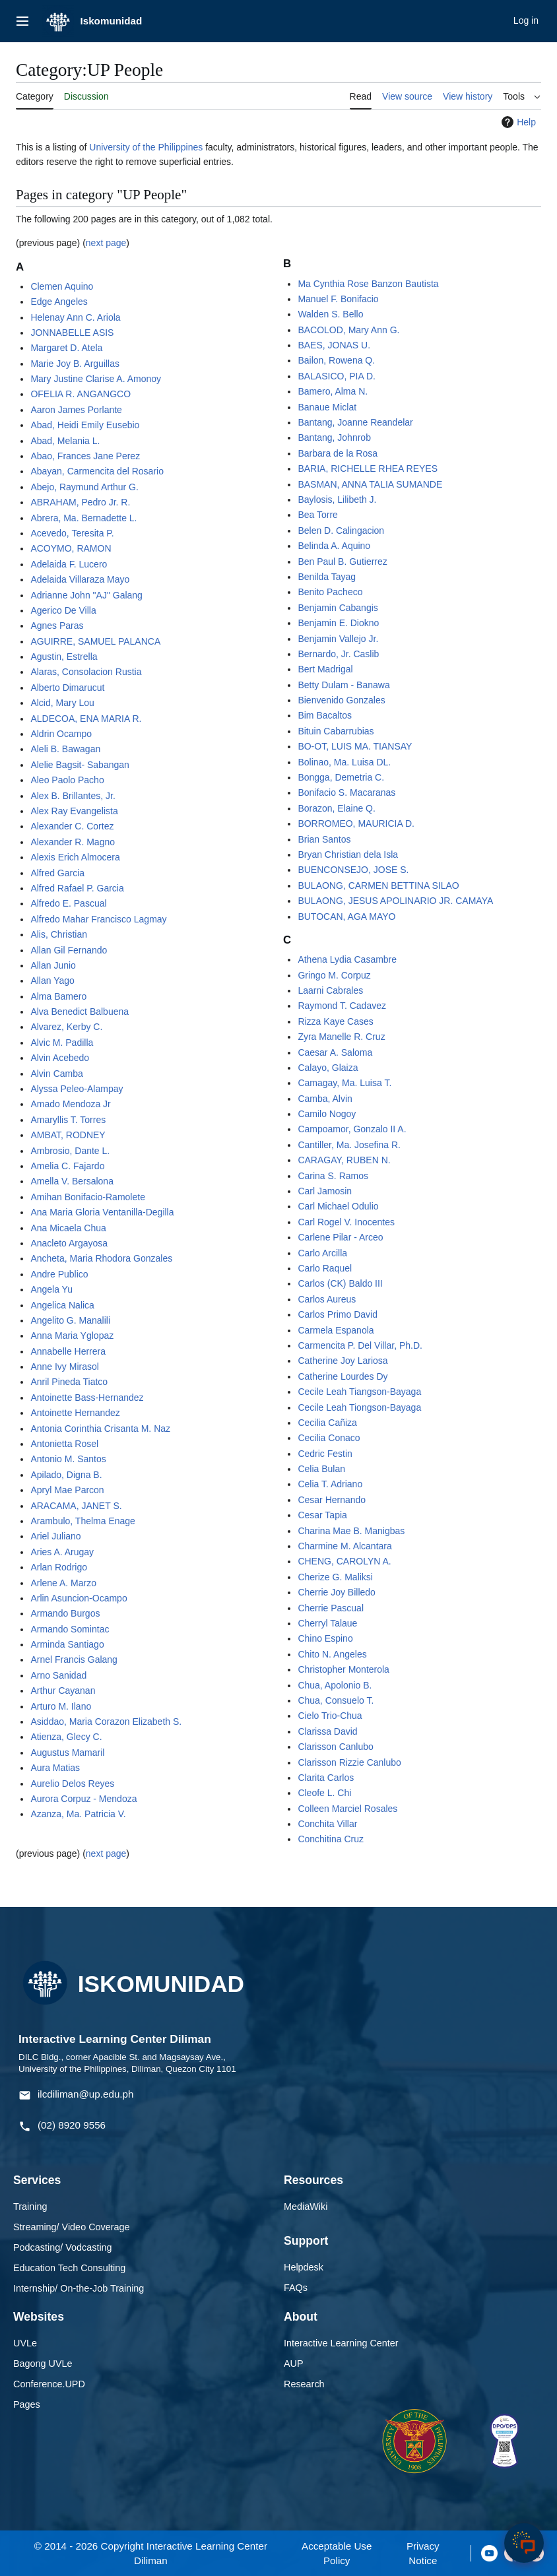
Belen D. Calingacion (341, 530)
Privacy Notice (423, 2552)
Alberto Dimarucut (67, 687)
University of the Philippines (146, 147)
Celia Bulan (321, 1469)
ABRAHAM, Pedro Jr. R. (80, 502)
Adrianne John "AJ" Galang (86, 595)
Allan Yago (52, 980)
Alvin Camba (56, 1073)
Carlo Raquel (325, 1268)
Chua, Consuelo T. (336, 1700)
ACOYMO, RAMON (70, 548)
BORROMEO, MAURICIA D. (356, 823)
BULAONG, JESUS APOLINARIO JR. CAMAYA (395, 900)
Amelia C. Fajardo (67, 1166)
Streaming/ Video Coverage (71, 2227)
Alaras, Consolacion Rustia (85, 671)
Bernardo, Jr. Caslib (338, 654)
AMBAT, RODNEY (67, 1135)
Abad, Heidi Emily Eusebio (84, 425)
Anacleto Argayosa (69, 1243)
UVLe (25, 2343)
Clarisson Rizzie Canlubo (349, 1762)
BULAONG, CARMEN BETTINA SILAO (378, 885)
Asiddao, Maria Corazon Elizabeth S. (105, 1721)
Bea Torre (317, 514)
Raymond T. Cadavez (342, 1005)
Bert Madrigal (325, 669)
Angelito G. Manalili (70, 1320)
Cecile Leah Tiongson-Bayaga (359, 1407)
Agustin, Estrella (63, 656)
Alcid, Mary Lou (62, 702)
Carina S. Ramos (333, 1176)
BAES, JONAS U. (334, 345)
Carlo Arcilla (322, 1253)
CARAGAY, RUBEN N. (344, 1160)
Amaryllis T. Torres (68, 1119)
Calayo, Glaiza (328, 1067)
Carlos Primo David (337, 1314)
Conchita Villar (327, 1824)
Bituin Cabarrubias (336, 731)
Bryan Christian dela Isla (348, 854)
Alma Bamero (58, 996)
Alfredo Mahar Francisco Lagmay (98, 919)
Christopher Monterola (343, 1669)
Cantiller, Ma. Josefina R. (349, 1145)
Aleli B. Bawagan (65, 749)
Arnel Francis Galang (73, 1659)
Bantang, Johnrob (334, 437)
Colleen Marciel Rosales (347, 1808)
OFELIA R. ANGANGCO (80, 394)
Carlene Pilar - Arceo (340, 1237)
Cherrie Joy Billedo (337, 1592)
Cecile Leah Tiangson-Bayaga (359, 1391)
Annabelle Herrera (68, 1351)
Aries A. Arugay (62, 1552)
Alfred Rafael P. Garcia (76, 888)
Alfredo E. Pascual (68, 903)
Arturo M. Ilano (60, 1706)
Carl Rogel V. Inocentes (346, 1222)
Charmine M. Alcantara (344, 1546)
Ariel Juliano (55, 1536)
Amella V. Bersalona (72, 1181)
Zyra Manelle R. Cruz (341, 1036)
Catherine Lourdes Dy (342, 1376)
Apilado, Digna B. (66, 1474)
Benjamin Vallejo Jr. (338, 638)
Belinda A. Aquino (334, 545)
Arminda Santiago (67, 1644)
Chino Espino (325, 1638)
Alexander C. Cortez (72, 826)
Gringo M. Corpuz (334, 975)
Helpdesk (303, 2267)
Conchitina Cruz (331, 1839)
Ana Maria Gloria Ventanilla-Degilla (102, 1212)
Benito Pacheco (330, 592)
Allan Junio (53, 965)
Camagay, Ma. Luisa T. (344, 1083)
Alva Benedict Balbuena (79, 1011)
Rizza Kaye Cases (335, 1021)
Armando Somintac (69, 1629)
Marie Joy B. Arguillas (74, 363)
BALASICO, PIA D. (337, 376)
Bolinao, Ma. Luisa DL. (344, 762)
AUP (294, 2363)
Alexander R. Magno (72, 842)
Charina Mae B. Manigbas (351, 1531)
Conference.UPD (49, 2384)
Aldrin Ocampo (61, 733)
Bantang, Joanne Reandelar (355, 422)
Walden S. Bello (330, 314)
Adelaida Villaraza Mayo (79, 579)
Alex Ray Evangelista (73, 811)
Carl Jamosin (325, 1191)
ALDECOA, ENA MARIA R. (85, 718)
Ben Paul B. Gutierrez (342, 561)
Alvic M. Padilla (61, 1042)
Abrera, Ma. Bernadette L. (83, 518)
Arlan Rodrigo (58, 1567)
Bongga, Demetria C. (341, 777)
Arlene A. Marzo (63, 1583)
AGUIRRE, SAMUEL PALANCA (95, 641)
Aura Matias (55, 1767)
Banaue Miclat (327, 407)
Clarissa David (327, 1731)
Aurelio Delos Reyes (72, 1783)
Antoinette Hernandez (74, 1412)
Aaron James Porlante (76, 409)
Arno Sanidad (58, 1675)
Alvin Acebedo (59, 1057)
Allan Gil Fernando (68, 950)
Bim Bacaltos (325, 715)
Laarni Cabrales (330, 990)
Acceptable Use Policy (337, 2552)
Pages (26, 2404)
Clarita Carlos (326, 1777)
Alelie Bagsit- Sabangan (79, 764)
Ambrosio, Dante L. (70, 1150)
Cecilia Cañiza (327, 1422)
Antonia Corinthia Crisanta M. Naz (100, 1428)
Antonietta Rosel (64, 1443)
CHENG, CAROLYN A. (344, 1561)
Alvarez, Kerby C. (66, 1026)
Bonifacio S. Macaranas (346, 792)
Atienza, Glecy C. (66, 1736)
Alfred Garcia (57, 873)
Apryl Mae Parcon (67, 1490)
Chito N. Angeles (332, 1654)
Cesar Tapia (322, 1515)
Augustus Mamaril (67, 1752)
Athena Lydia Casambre (347, 959)
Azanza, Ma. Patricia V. (77, 1814)
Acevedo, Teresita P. (72, 533)
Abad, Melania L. (65, 440)
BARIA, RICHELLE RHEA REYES (368, 468)
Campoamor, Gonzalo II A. (352, 1129)
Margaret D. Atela (66, 347)
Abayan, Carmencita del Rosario (97, 471)
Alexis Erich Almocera (74, 857)
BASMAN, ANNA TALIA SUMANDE (370, 484)
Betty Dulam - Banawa (343, 685)
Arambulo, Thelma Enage (82, 1521)
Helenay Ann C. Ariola (75, 317)
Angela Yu (51, 1289)
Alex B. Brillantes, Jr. (72, 795)
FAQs (296, 2287)
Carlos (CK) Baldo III (340, 1283)
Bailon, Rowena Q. (336, 360)
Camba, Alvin (325, 1098)
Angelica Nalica (62, 1305)
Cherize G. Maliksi (335, 1577)
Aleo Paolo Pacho (67, 780)
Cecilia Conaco (329, 1438)
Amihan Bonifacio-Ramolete (87, 1197)
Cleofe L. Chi (324, 1792)
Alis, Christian (58, 934)
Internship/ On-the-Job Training (78, 2288)
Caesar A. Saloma (335, 1052)
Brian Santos (324, 839)
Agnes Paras (56, 625)
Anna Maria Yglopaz (72, 1335)
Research (304, 2384)
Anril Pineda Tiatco (69, 1381)
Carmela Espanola (336, 1330)
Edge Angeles (58, 301)
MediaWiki (305, 2206)
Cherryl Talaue (327, 1623)
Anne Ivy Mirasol (64, 1366)
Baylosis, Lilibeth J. (337, 499)
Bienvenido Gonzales (341, 700)
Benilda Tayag (327, 576)
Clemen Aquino (61, 286)
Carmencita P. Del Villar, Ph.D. (360, 1345)
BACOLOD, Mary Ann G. (348, 330)
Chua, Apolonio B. (335, 1685)
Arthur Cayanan (62, 1690)
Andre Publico (59, 1274)
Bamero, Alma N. (333, 391)
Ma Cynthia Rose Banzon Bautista (368, 283)
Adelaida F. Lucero (68, 564)
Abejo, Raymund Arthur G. (84, 487)
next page (106, 243)
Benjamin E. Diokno (338, 623)
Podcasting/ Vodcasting (62, 2247)
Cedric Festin (325, 1453)
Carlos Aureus (327, 1299)
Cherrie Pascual (331, 1608)
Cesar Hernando (332, 1500)
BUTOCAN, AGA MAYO (346, 916)
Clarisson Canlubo (335, 1746)
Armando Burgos (65, 1613)
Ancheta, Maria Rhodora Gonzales (101, 1258)
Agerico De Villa (63, 610)
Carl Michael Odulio (338, 1206)
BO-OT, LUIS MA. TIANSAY (355, 746)
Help (517, 122)
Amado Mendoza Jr (70, 1104)
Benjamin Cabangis (337, 607)
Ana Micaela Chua (68, 1228)
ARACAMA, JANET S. (75, 1505)
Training (30, 2206)
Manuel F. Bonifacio (338, 299)
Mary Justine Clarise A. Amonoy (95, 378)
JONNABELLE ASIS (72, 332)
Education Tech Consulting (69, 2268)
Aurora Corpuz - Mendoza (83, 1798)
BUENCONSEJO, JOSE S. (353, 869)
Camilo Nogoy (327, 1114)
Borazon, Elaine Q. (337, 808)
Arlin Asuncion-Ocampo (78, 1598)
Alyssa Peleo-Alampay (76, 1088)
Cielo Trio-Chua (330, 1715)
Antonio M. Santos (68, 1459)
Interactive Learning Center (341, 2343)
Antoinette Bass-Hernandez (86, 1397)
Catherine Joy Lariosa (342, 1360)
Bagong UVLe (43, 2363)
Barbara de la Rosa (337, 453)
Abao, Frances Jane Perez (85, 456)
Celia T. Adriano (330, 1484)
